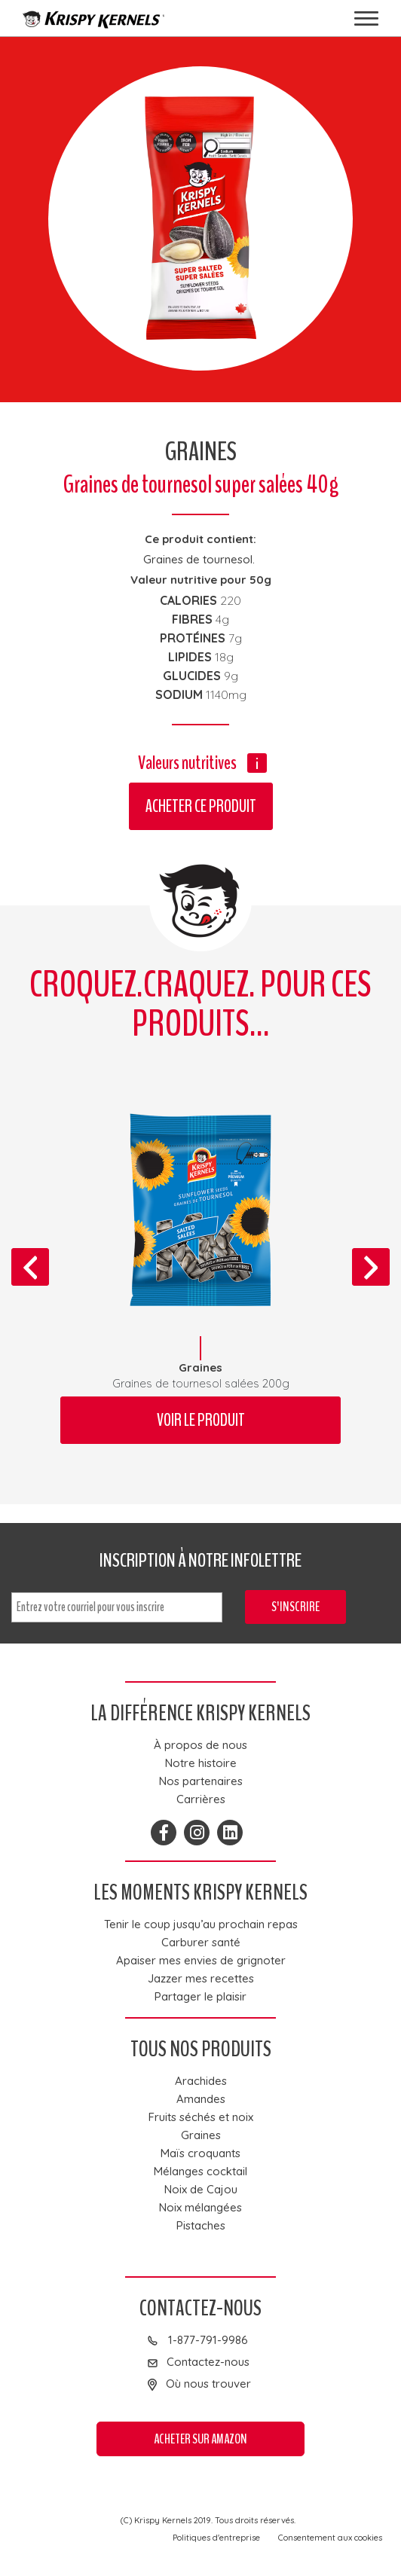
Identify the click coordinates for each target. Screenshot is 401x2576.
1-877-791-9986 (208, 2340)
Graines (201, 2135)
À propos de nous (200, 1745)
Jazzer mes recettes (201, 1978)
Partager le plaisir (200, 1997)
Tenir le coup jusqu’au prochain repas (201, 1924)
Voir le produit (201, 1420)
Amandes (200, 2099)
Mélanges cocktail (200, 2171)
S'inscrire (295, 1607)
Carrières (200, 1799)
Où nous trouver (208, 2384)
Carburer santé (200, 1942)
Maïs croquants (200, 2153)
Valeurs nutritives (187, 762)
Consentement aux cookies (330, 2537)
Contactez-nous (208, 2362)
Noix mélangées (200, 2207)
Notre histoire (201, 1763)
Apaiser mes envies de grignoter (201, 1960)
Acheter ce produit (200, 806)
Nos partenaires (201, 1781)
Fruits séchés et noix (200, 2117)
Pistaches (200, 2225)
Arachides (201, 2081)
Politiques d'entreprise (216, 2537)
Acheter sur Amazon (200, 2439)
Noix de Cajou (200, 2189)
